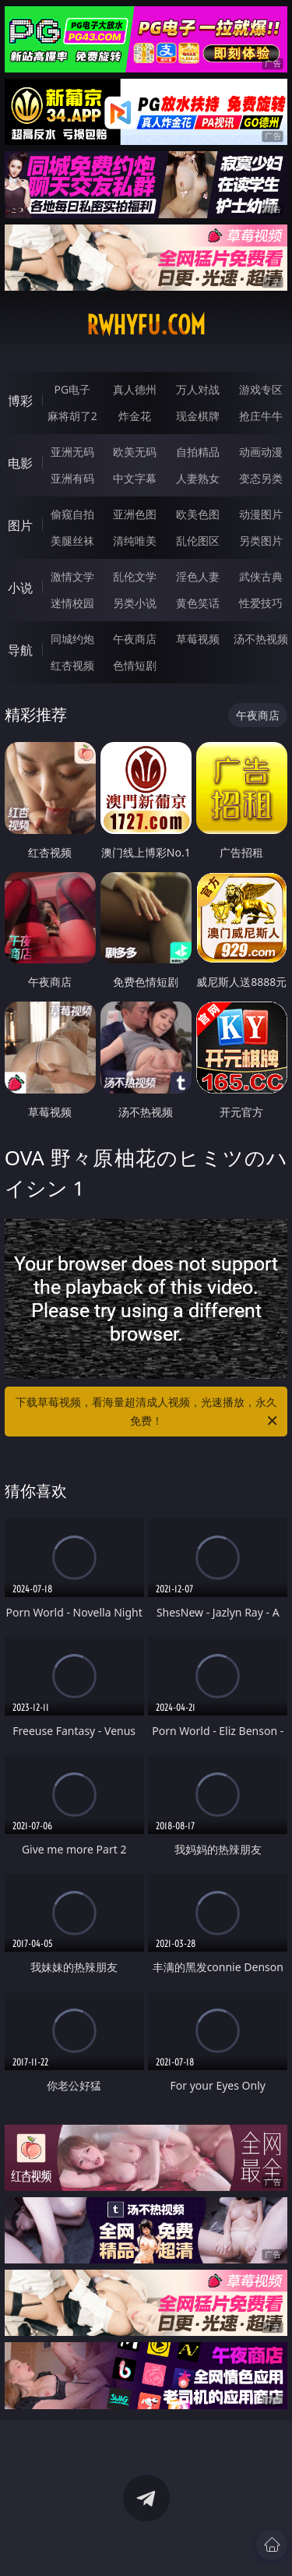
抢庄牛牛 (261, 415)
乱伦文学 (135, 576)
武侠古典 (261, 576)
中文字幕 (135, 478)
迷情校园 (72, 602)
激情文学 (72, 576)
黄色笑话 (198, 602)
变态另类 (261, 478)
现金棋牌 (198, 415)
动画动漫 (261, 451)
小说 (20, 587)
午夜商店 (135, 638)
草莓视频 (198, 638)
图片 (20, 525)
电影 (20, 463)
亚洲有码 (72, 478)
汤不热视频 (261, 638)
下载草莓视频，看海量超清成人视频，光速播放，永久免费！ (148, 1412)
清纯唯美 (135, 540)
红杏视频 (72, 665)
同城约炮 (72, 638)
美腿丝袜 (72, 540)
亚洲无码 (72, 451)
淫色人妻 (198, 576)
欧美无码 (135, 451)
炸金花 (134, 415)
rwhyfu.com (146, 325)
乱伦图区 (198, 540)
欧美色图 (198, 514)
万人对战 (198, 389)
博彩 (20, 400)
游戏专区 (261, 389)
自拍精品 (198, 451)
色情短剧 (135, 665)
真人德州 (135, 389)
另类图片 (261, 540)
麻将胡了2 (72, 415)
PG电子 (72, 389)
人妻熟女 (198, 478)
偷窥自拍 (72, 514)
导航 (20, 650)
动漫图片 (261, 514)
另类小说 (135, 602)
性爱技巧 (261, 602)
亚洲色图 (135, 514)
